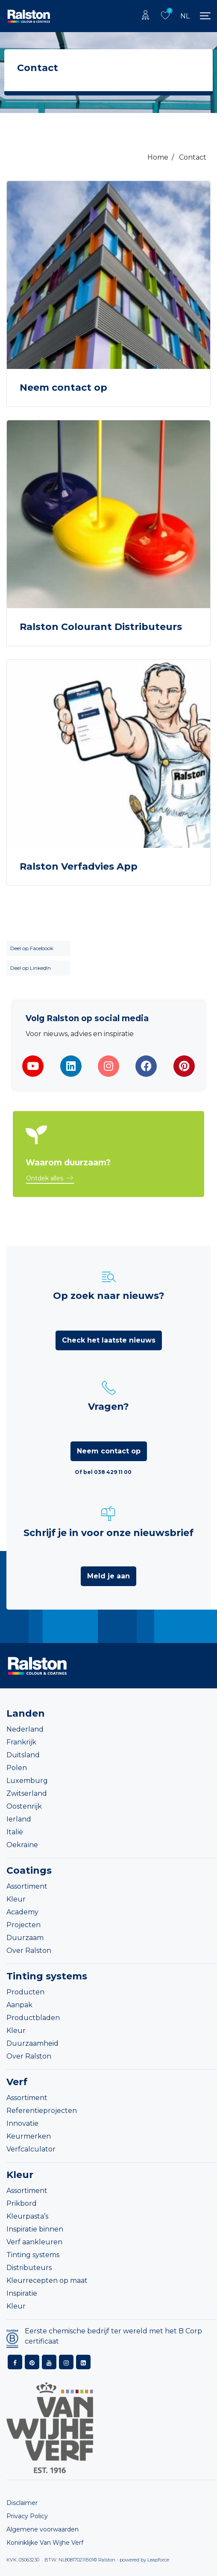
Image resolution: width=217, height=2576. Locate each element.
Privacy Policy (27, 2516)
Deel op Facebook (31, 948)
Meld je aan (108, 1576)
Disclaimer (22, 2503)
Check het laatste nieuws (108, 1340)
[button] (50, 1179)
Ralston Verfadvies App (79, 866)
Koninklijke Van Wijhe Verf (44, 2542)
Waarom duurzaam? (68, 1163)
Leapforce (158, 2560)
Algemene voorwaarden (42, 2529)
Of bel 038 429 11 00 (103, 1472)
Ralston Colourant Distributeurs (101, 627)
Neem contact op (63, 387)
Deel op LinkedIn (30, 968)
